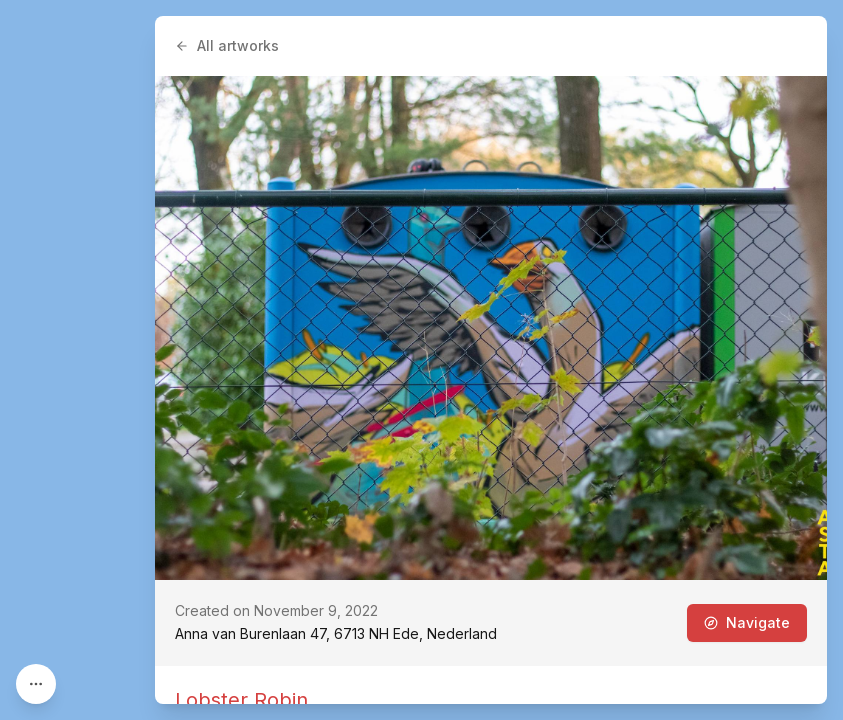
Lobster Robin (241, 700)
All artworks (227, 45)
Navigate (747, 622)
